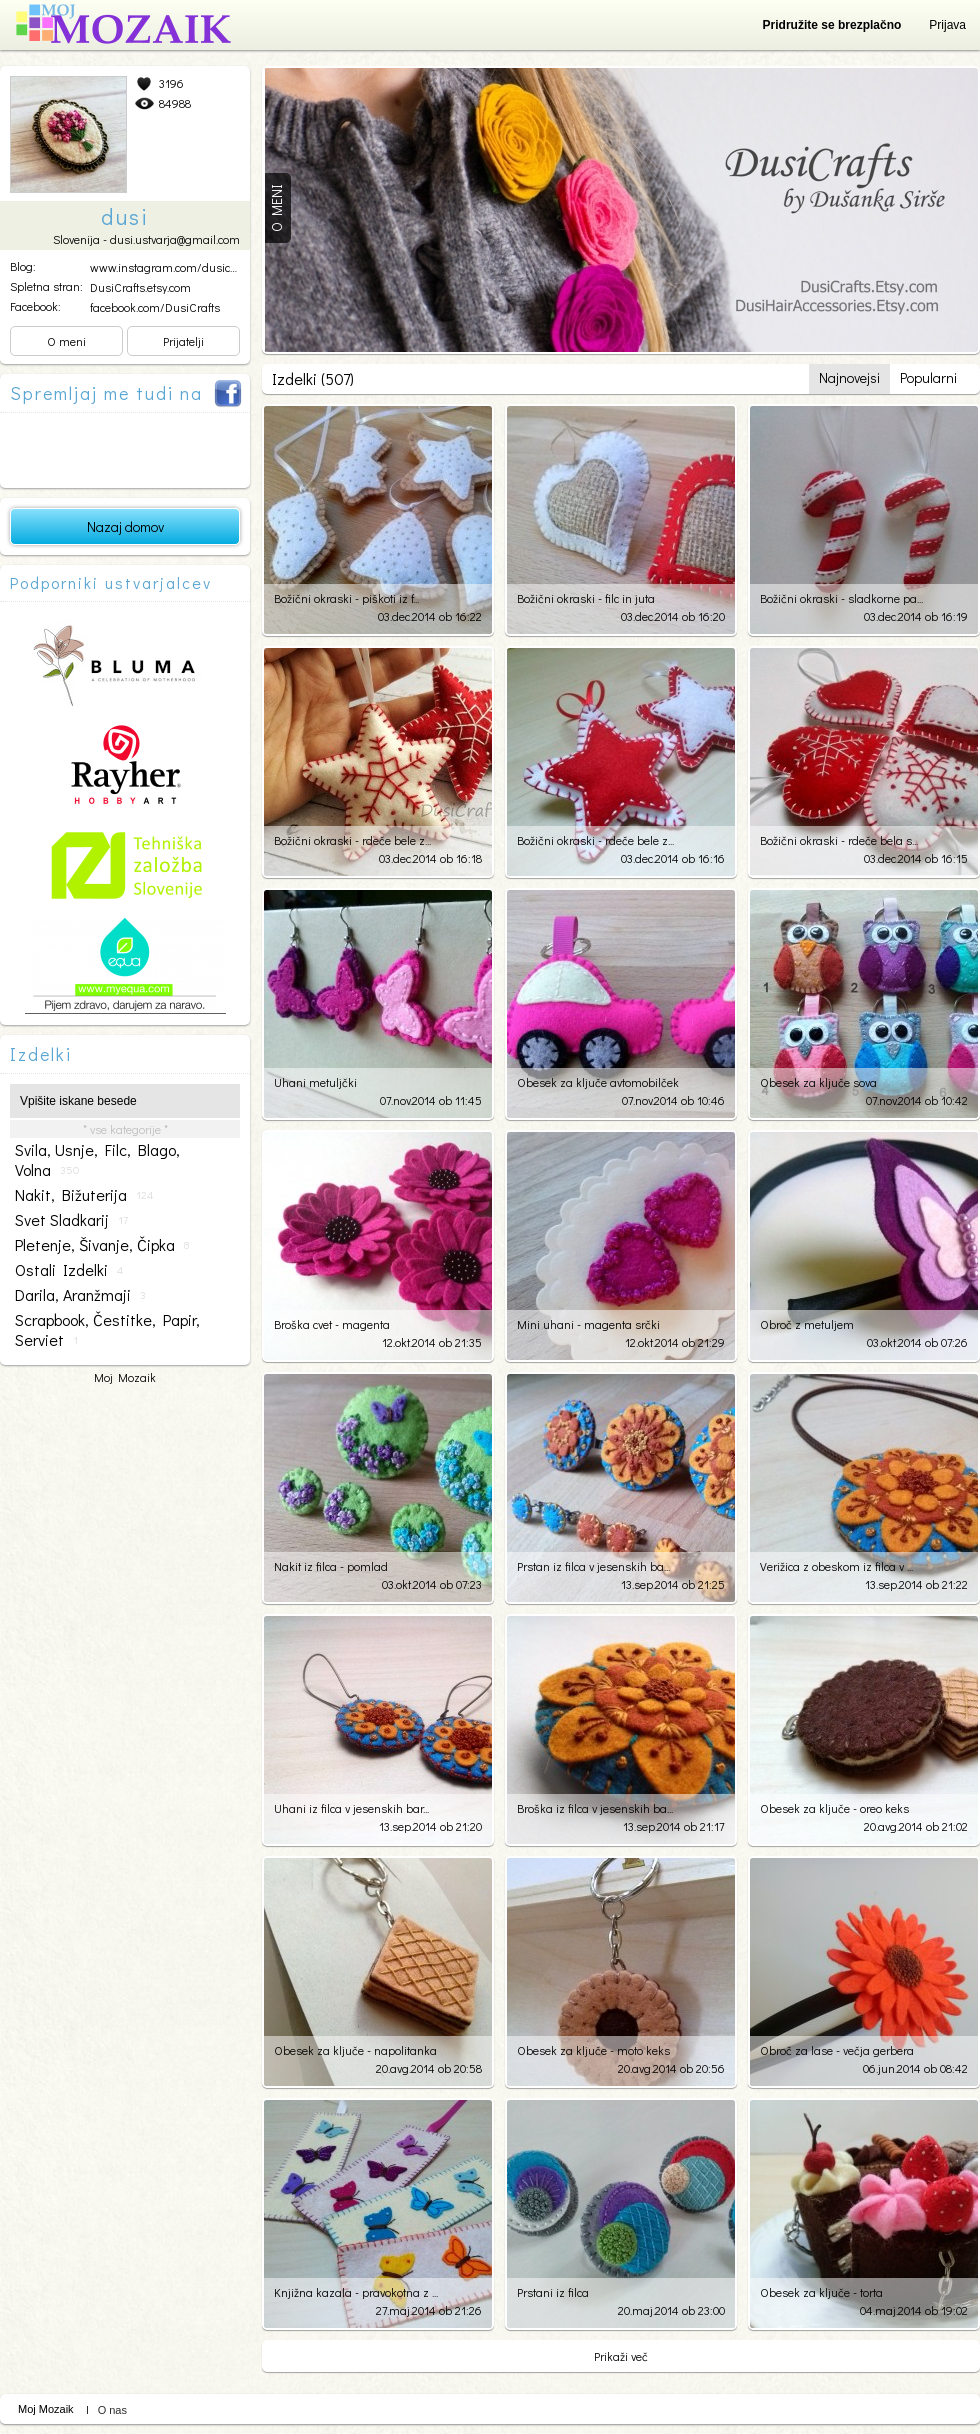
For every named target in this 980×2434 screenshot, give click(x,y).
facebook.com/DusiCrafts (155, 307)
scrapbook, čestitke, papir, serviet (107, 1330)
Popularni (928, 377)
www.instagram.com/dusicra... (168, 267)
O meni (66, 341)
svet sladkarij (71, 1220)
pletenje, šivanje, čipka (102, 1245)
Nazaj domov (125, 526)
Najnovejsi (849, 377)
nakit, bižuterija (84, 1195)
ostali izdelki (69, 1270)
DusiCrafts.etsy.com (140, 287)
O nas (112, 2410)
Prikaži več (621, 2356)
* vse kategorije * (125, 1129)
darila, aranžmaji (80, 1295)
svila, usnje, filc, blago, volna (97, 1160)
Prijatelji (183, 341)
